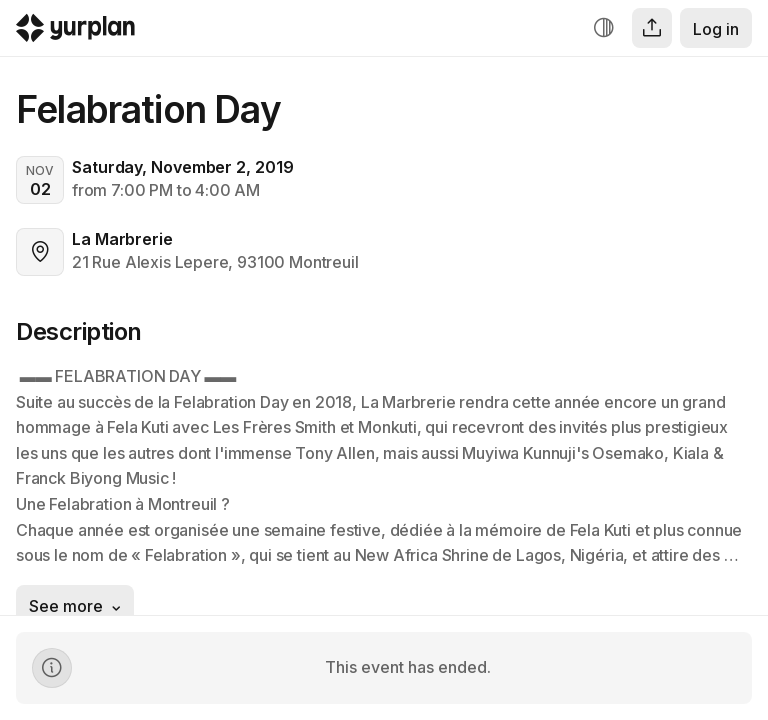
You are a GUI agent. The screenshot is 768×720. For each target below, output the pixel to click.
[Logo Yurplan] (75, 32)
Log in (716, 29)
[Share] (652, 28)
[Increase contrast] (604, 28)
